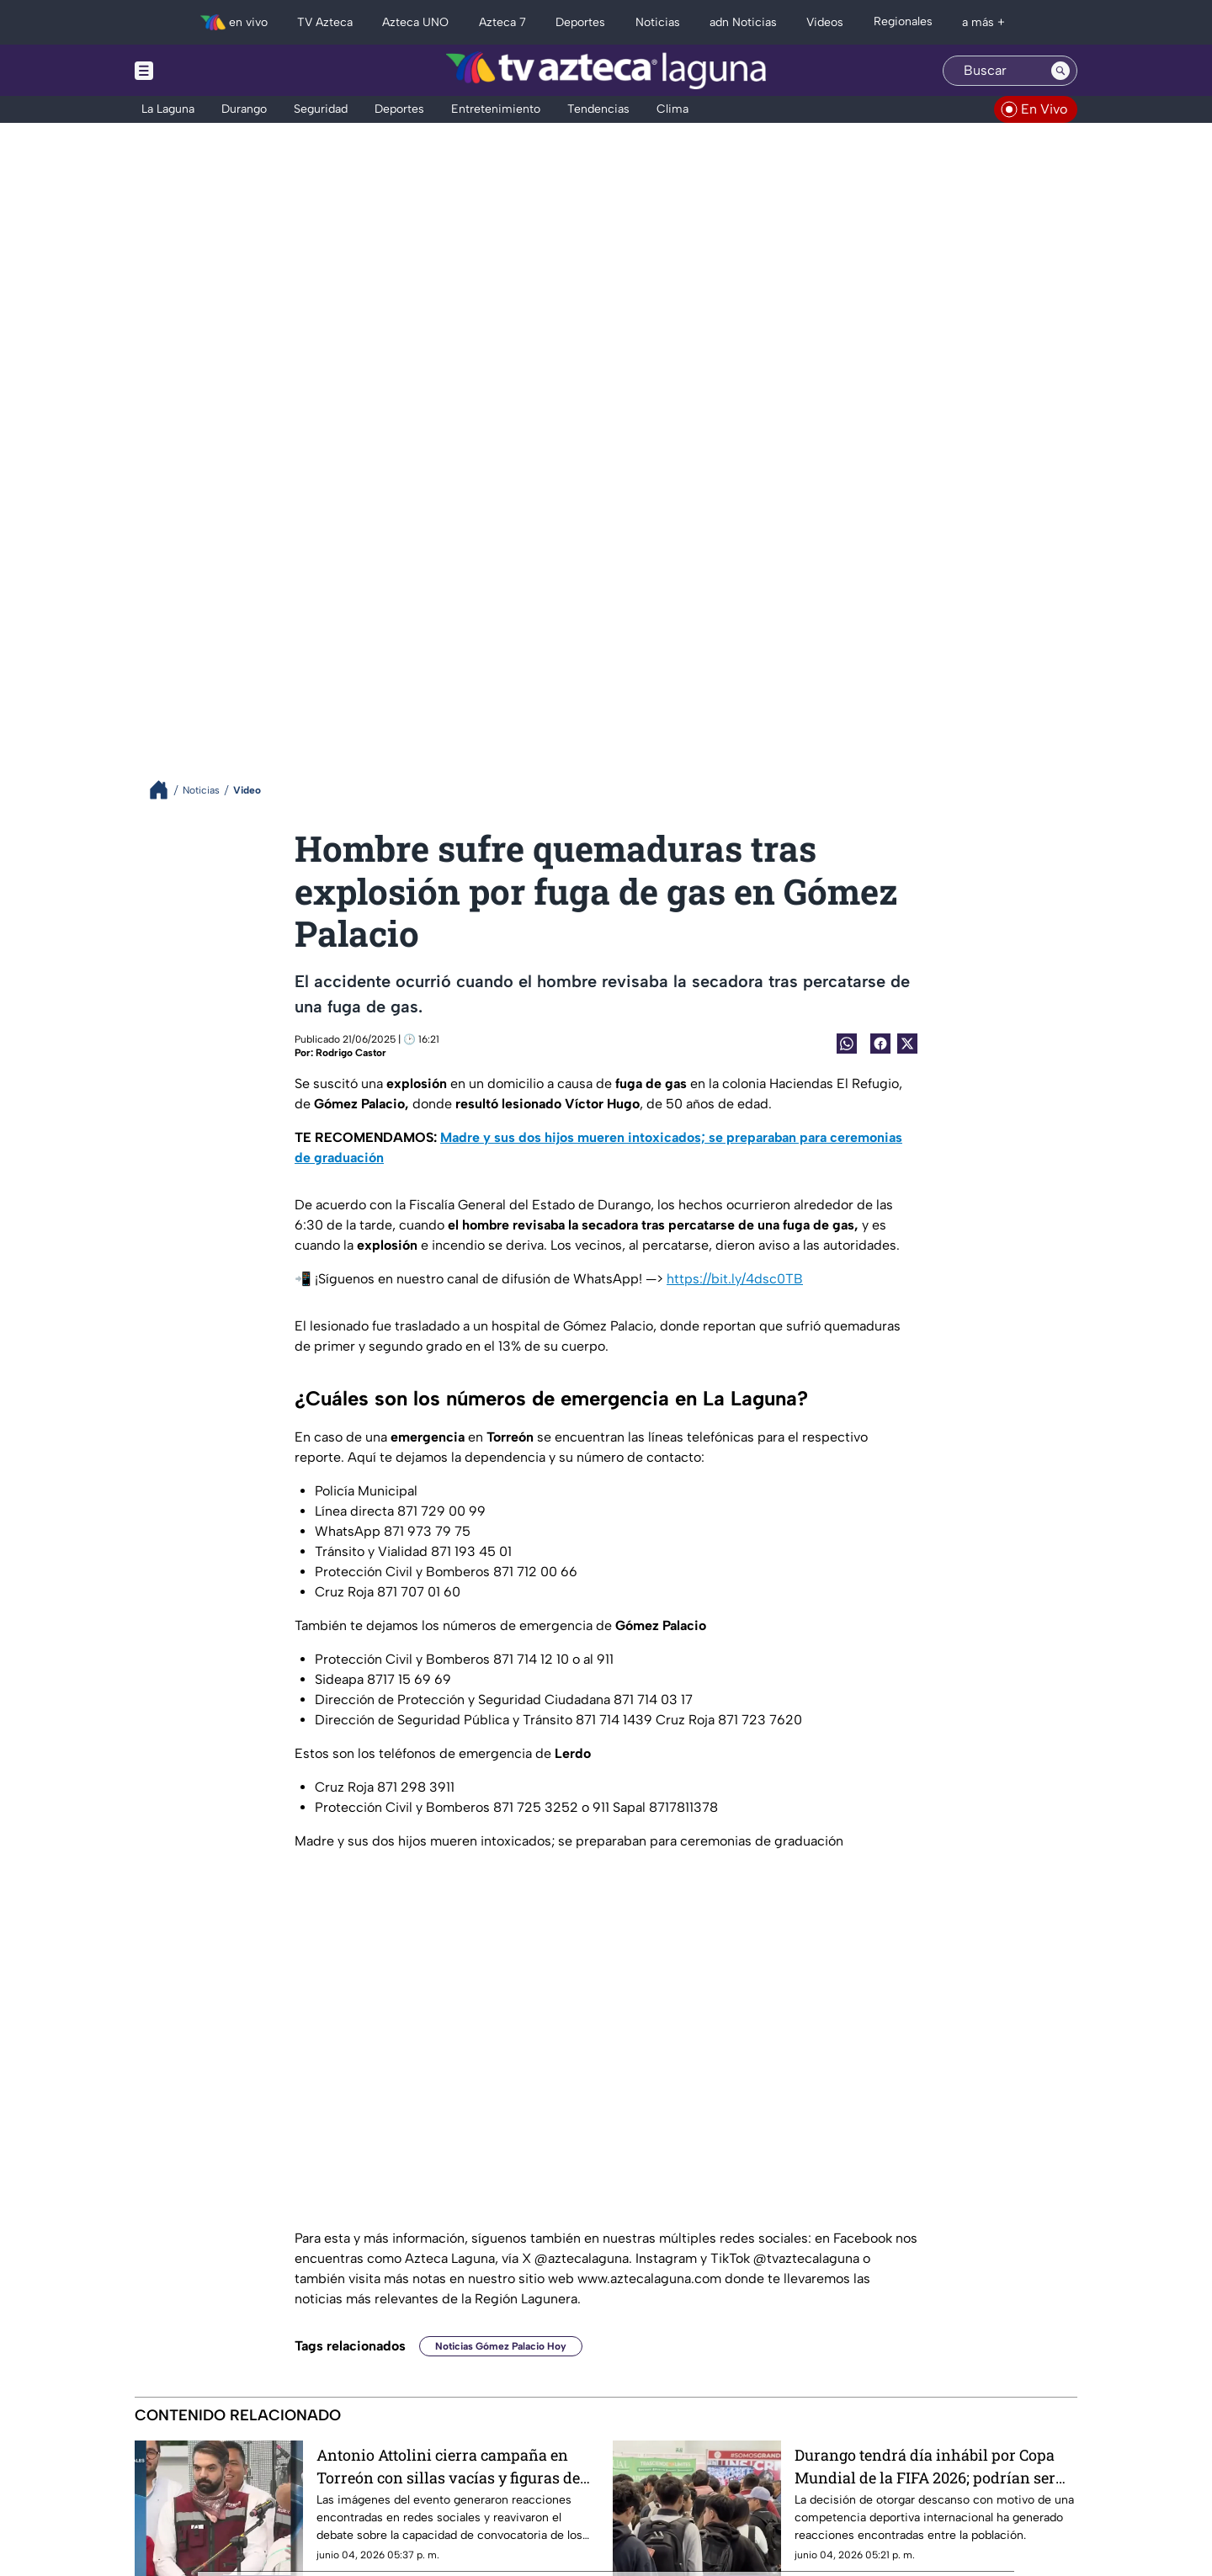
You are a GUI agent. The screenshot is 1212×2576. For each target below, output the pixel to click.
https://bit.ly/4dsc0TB (735, 1279)
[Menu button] (202, 70)
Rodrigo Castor (351, 1053)
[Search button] (1060, 70)
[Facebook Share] (880, 1043)
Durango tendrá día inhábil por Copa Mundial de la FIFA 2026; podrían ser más (925, 2466)
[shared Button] (847, 1043)
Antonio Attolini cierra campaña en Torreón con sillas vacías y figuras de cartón (448, 2466)
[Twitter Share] (907, 1043)
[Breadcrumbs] (165, 789)
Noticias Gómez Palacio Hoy (500, 2346)
